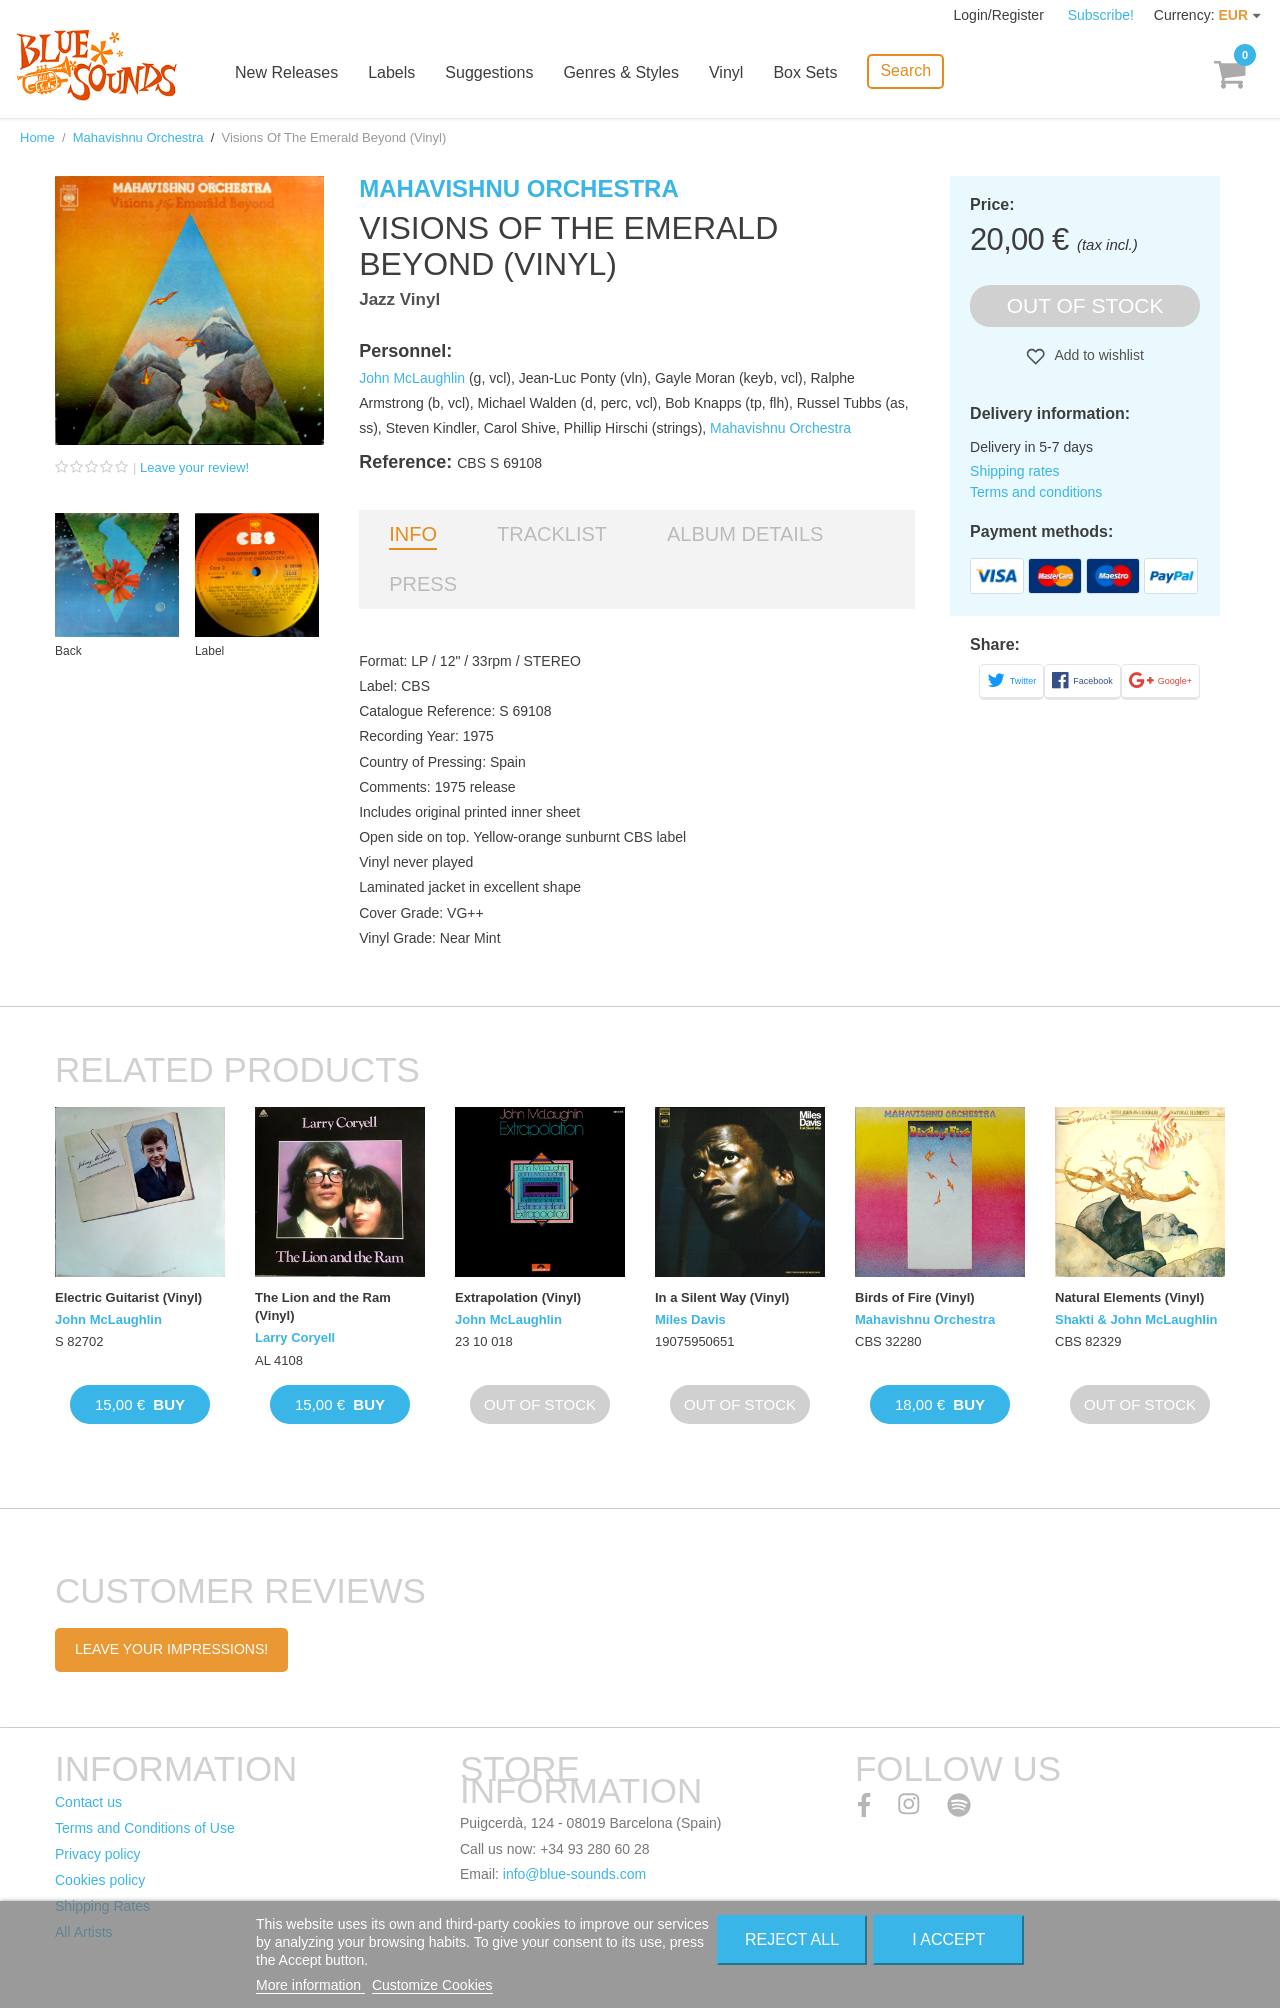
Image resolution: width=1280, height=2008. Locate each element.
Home (37, 137)
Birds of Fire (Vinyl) (915, 1297)
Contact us (88, 1802)
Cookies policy (100, 1880)
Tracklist (552, 534)
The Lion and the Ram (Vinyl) (323, 1306)
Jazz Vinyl (399, 299)
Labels (391, 72)
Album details (745, 534)
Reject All (792, 1939)
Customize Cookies (432, 1985)
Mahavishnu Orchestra (138, 137)
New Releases (286, 72)
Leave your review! (194, 467)
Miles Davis (690, 1319)
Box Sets (805, 72)
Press (423, 584)
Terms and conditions (1036, 492)
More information (310, 1985)
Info (413, 534)
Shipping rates (1015, 471)
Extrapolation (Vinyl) (518, 1297)
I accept (948, 1939)
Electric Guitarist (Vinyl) (128, 1297)
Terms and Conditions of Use (145, 1828)
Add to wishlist (1097, 355)
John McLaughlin (412, 378)
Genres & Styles (621, 72)
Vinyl (726, 72)
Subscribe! (1101, 15)
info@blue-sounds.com (574, 1874)
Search (905, 70)
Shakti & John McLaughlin (1136, 1319)
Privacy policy (98, 1854)
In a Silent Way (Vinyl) (722, 1297)
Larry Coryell (295, 1337)
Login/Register (1001, 15)
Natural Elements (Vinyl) (1129, 1297)
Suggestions (489, 72)
